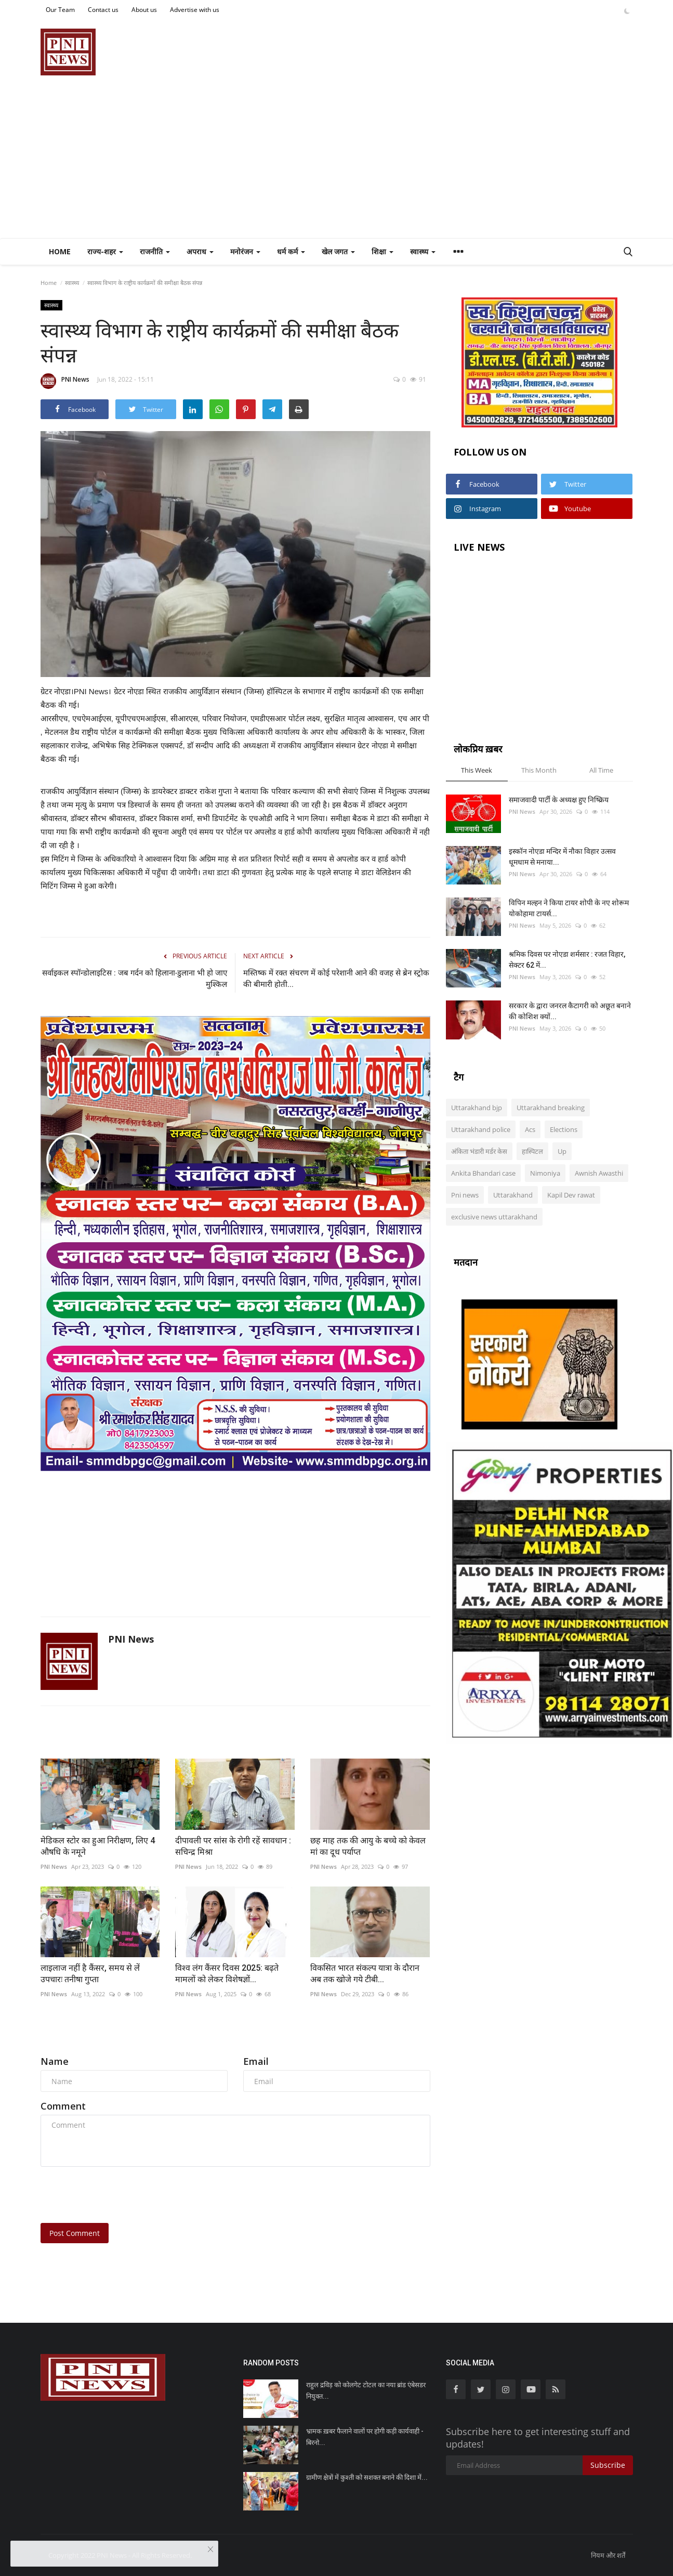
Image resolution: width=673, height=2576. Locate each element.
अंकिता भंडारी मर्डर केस (479, 1151)
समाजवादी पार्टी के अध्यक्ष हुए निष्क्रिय (559, 800)
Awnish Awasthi (599, 1173)
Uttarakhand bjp (476, 1107)
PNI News (65, 381)
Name (55, 2061)
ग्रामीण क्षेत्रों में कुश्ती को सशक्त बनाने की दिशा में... (367, 2477)
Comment (63, 2106)
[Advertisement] (337, 160)
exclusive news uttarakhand (494, 1216)
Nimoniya (545, 1173)
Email (256, 2061)
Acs (530, 1129)
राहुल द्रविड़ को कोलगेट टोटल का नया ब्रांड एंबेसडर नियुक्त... (366, 2390)
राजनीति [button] (155, 251)
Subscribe (607, 2465)
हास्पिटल (532, 1151)
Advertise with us (194, 9)
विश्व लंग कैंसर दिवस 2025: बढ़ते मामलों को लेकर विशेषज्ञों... (227, 1973)
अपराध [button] (200, 251)
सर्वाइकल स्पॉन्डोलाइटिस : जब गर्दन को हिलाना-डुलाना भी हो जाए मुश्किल (134, 978)
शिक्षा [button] (382, 251)
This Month (539, 770)
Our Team (60, 9)
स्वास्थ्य (72, 283)
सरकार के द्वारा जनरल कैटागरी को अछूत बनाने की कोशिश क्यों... (570, 1011)
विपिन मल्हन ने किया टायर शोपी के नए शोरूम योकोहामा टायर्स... (569, 908)
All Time (601, 770)
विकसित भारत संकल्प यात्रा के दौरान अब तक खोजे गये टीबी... (364, 1973)
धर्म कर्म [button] (291, 251)
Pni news (465, 1195)
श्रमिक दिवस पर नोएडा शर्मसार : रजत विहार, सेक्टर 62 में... (567, 959)
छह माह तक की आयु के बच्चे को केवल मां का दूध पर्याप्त (368, 1846)
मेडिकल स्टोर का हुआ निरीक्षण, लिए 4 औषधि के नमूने (98, 1846)
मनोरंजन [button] (245, 251)
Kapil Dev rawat (571, 1195)
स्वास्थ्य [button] (423, 251)
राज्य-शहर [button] (105, 251)
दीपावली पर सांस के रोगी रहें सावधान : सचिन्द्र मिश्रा (233, 1846)
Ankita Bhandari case (483, 1173)
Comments (69, 2036)
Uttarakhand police (480, 1129)
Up (562, 1151)
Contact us (103, 9)
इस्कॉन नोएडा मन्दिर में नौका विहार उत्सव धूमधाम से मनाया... (562, 856)
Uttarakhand (513, 1195)
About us (144, 9)
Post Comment (74, 2233)
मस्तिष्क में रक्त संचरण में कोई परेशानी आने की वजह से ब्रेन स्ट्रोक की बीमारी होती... (336, 978)
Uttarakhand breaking (551, 1107)
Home (60, 251)
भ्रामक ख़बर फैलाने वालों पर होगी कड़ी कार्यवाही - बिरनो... (365, 2437)
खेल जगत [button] (338, 251)
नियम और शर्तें (608, 2555)
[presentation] (120, 2195)
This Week (476, 770)
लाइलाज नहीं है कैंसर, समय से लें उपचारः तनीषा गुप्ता (90, 1973)
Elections (563, 1129)
